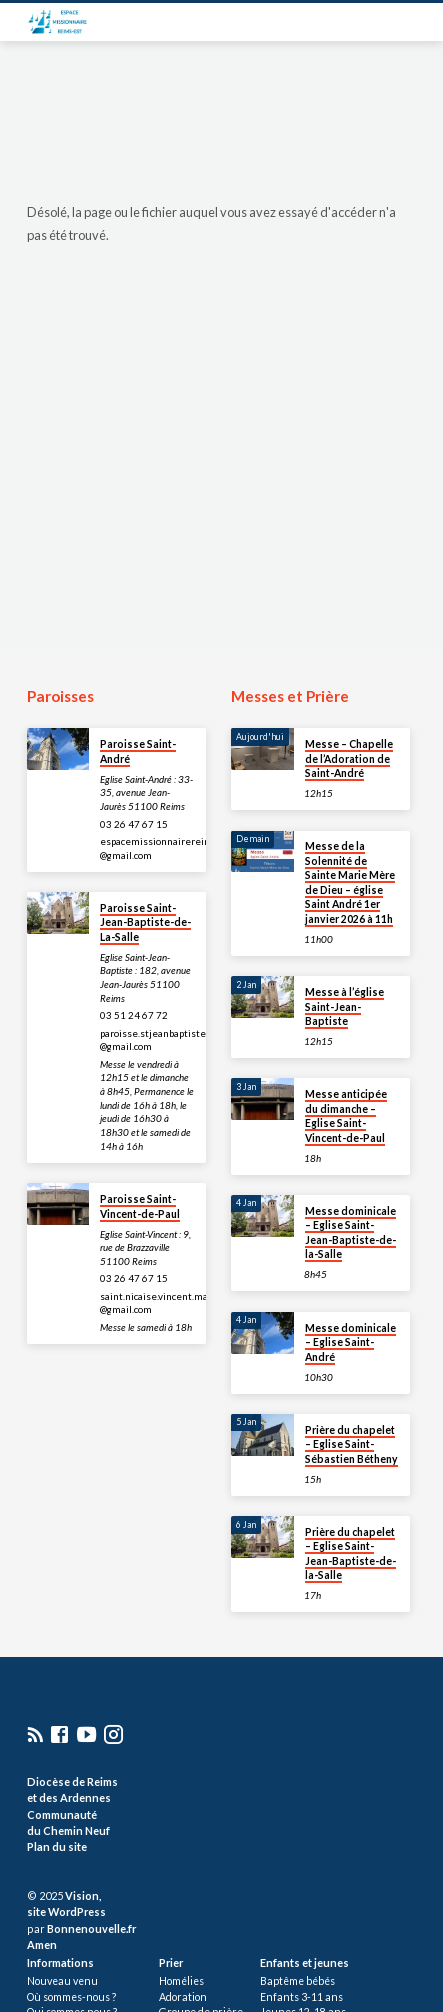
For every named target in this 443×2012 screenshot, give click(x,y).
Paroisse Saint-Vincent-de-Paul (140, 1206)
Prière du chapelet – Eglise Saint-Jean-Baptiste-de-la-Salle (350, 1553)
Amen (42, 1944)
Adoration (183, 1997)
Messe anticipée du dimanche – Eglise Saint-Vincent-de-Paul (346, 1115)
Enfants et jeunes (304, 1962)
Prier (171, 1962)
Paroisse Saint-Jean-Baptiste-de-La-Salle (145, 922)
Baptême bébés (297, 1981)
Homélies (181, 1981)
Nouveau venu (62, 1981)
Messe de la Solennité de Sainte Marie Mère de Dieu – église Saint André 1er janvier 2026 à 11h (350, 882)
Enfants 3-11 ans (301, 1997)
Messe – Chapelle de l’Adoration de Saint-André (349, 758)
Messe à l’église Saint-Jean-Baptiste (344, 1006)
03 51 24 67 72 (134, 1015)
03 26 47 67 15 (134, 824)
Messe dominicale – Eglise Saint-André (350, 1342)
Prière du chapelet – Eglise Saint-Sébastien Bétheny (351, 1444)
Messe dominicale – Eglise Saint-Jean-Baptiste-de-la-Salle (350, 1232)
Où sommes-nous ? (71, 1997)
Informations (60, 1962)
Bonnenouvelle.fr (91, 1928)
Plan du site (57, 1846)
